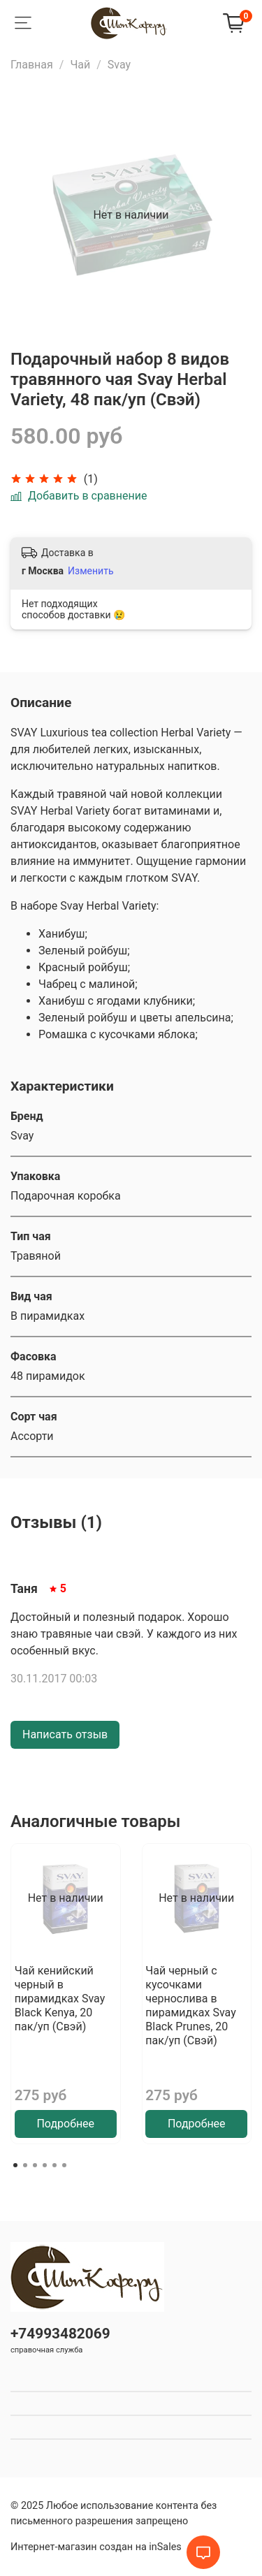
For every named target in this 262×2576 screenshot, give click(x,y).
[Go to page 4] (45, 2165)
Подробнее (65, 2123)
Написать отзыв (65, 1734)
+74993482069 (60, 2333)
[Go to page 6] (64, 2165)
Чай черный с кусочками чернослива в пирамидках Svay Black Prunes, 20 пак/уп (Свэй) (190, 2005)
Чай (80, 64)
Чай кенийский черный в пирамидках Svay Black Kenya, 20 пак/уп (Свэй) (60, 1998)
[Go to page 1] (15, 2165)
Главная (31, 64)
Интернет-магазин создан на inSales (96, 2547)
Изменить (90, 570)
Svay (119, 64)
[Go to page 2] (25, 2165)
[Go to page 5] (54, 2165)
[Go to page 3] (35, 2165)
